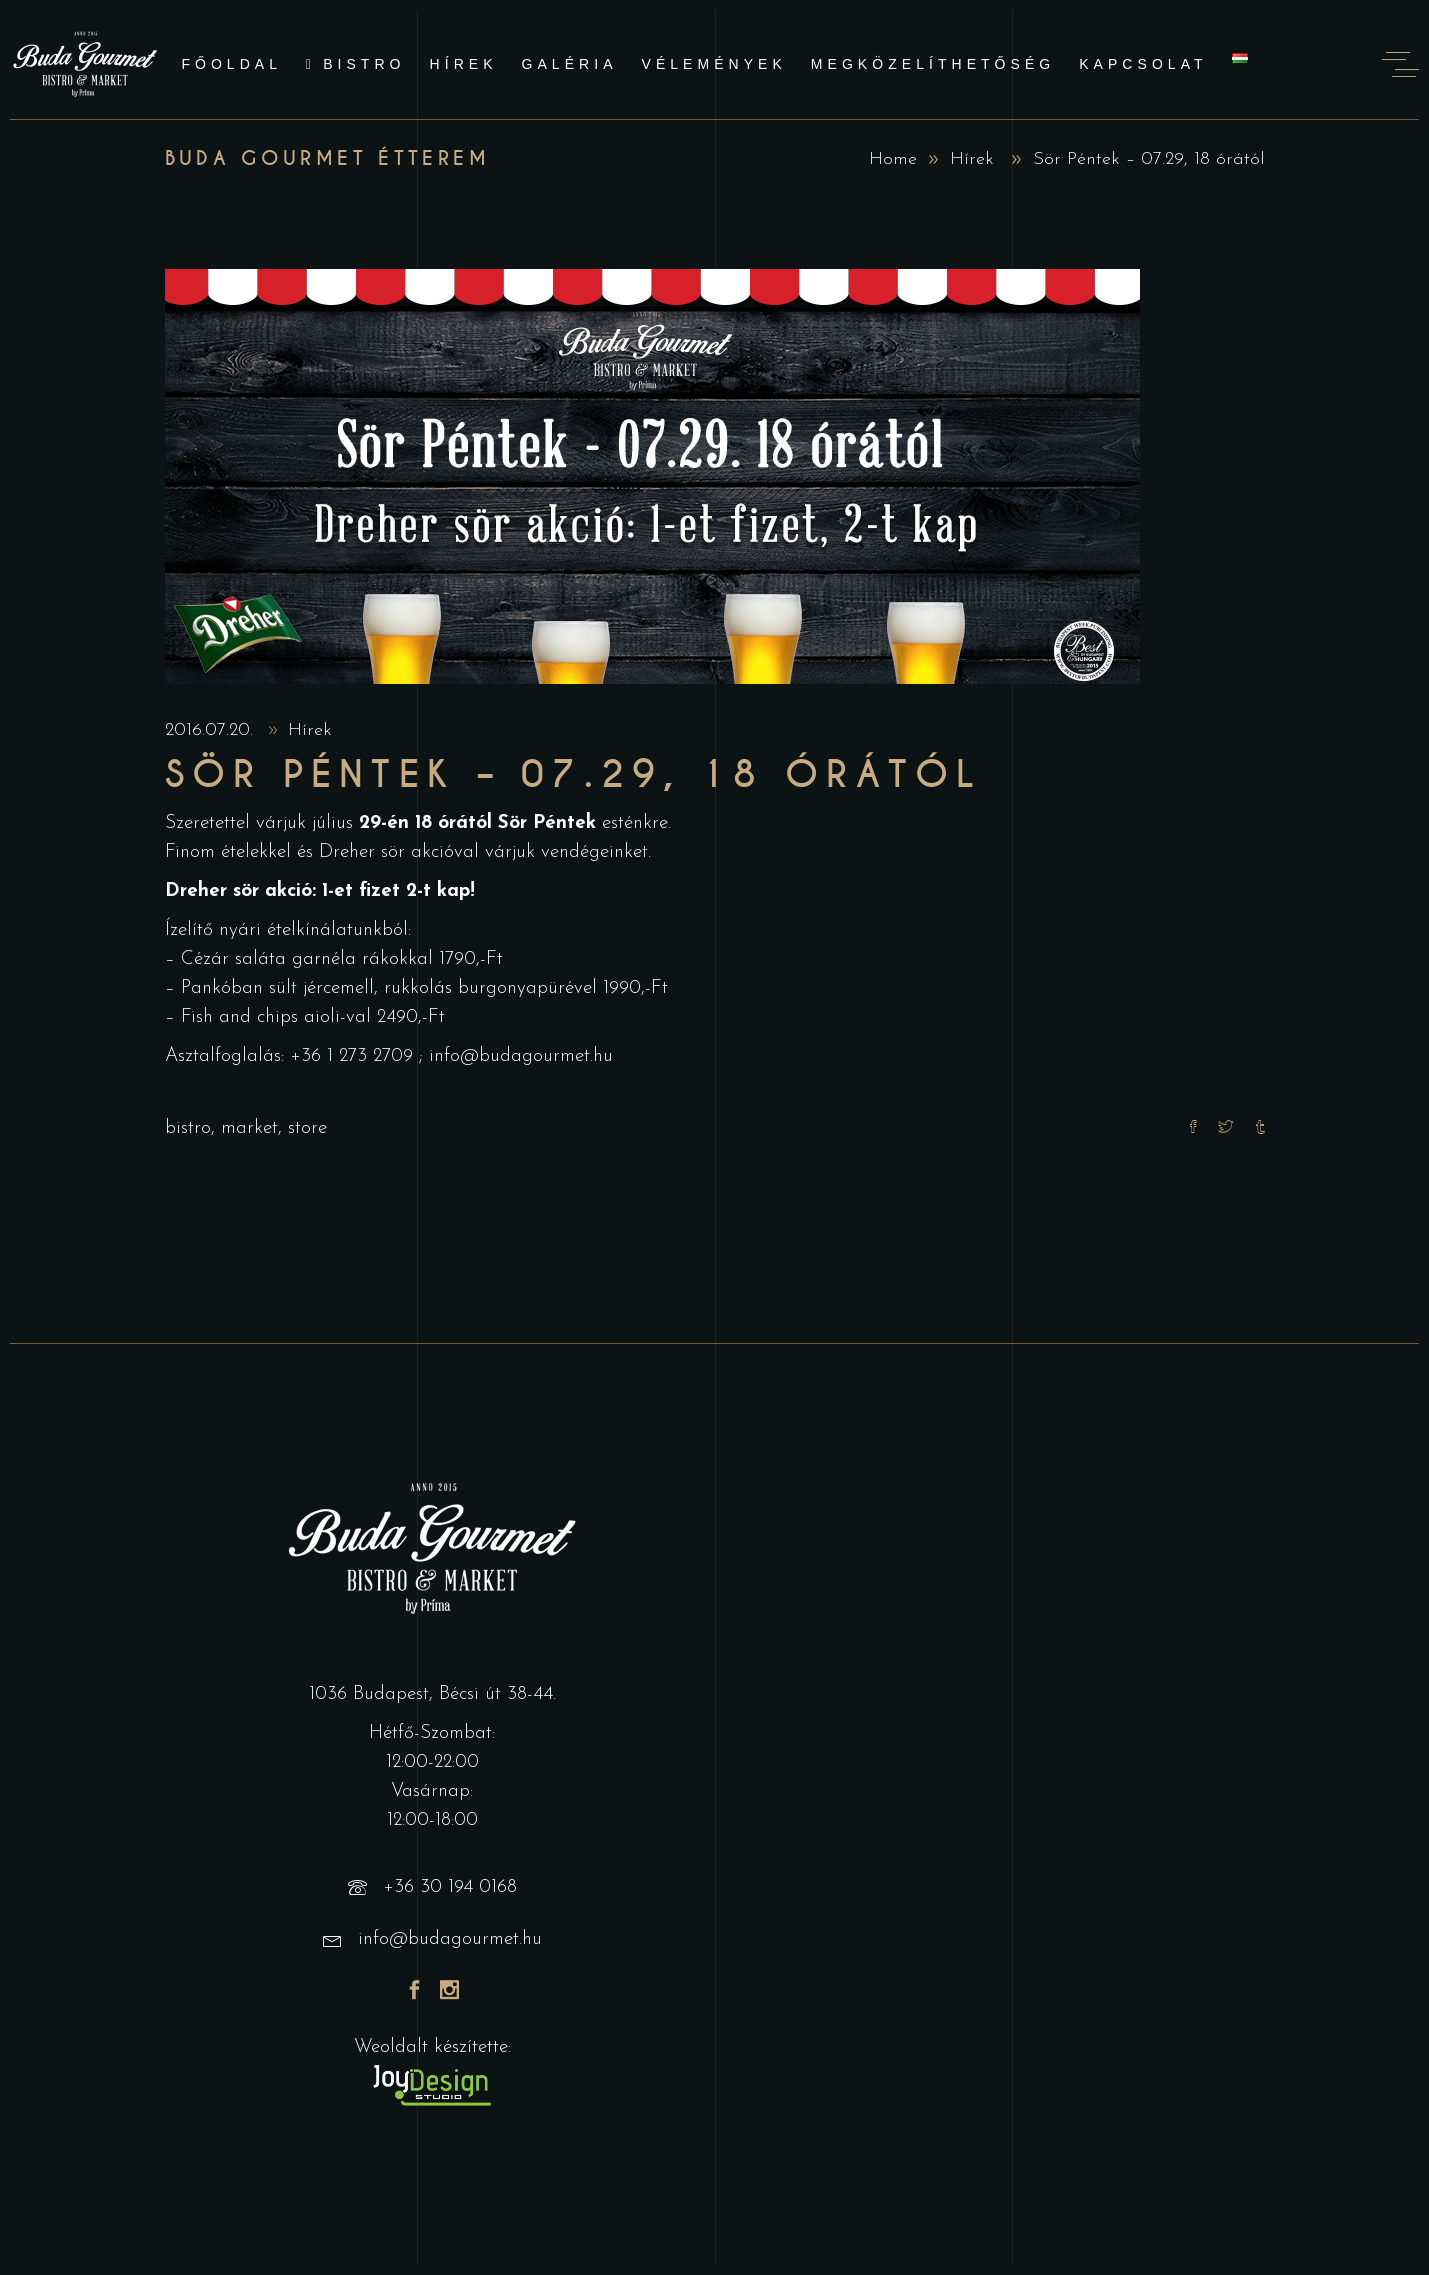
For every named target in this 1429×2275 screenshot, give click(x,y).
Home (893, 159)
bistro (188, 1128)
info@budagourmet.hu (521, 1056)
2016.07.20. (212, 730)
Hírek (972, 159)
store (307, 1128)
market (249, 1128)
